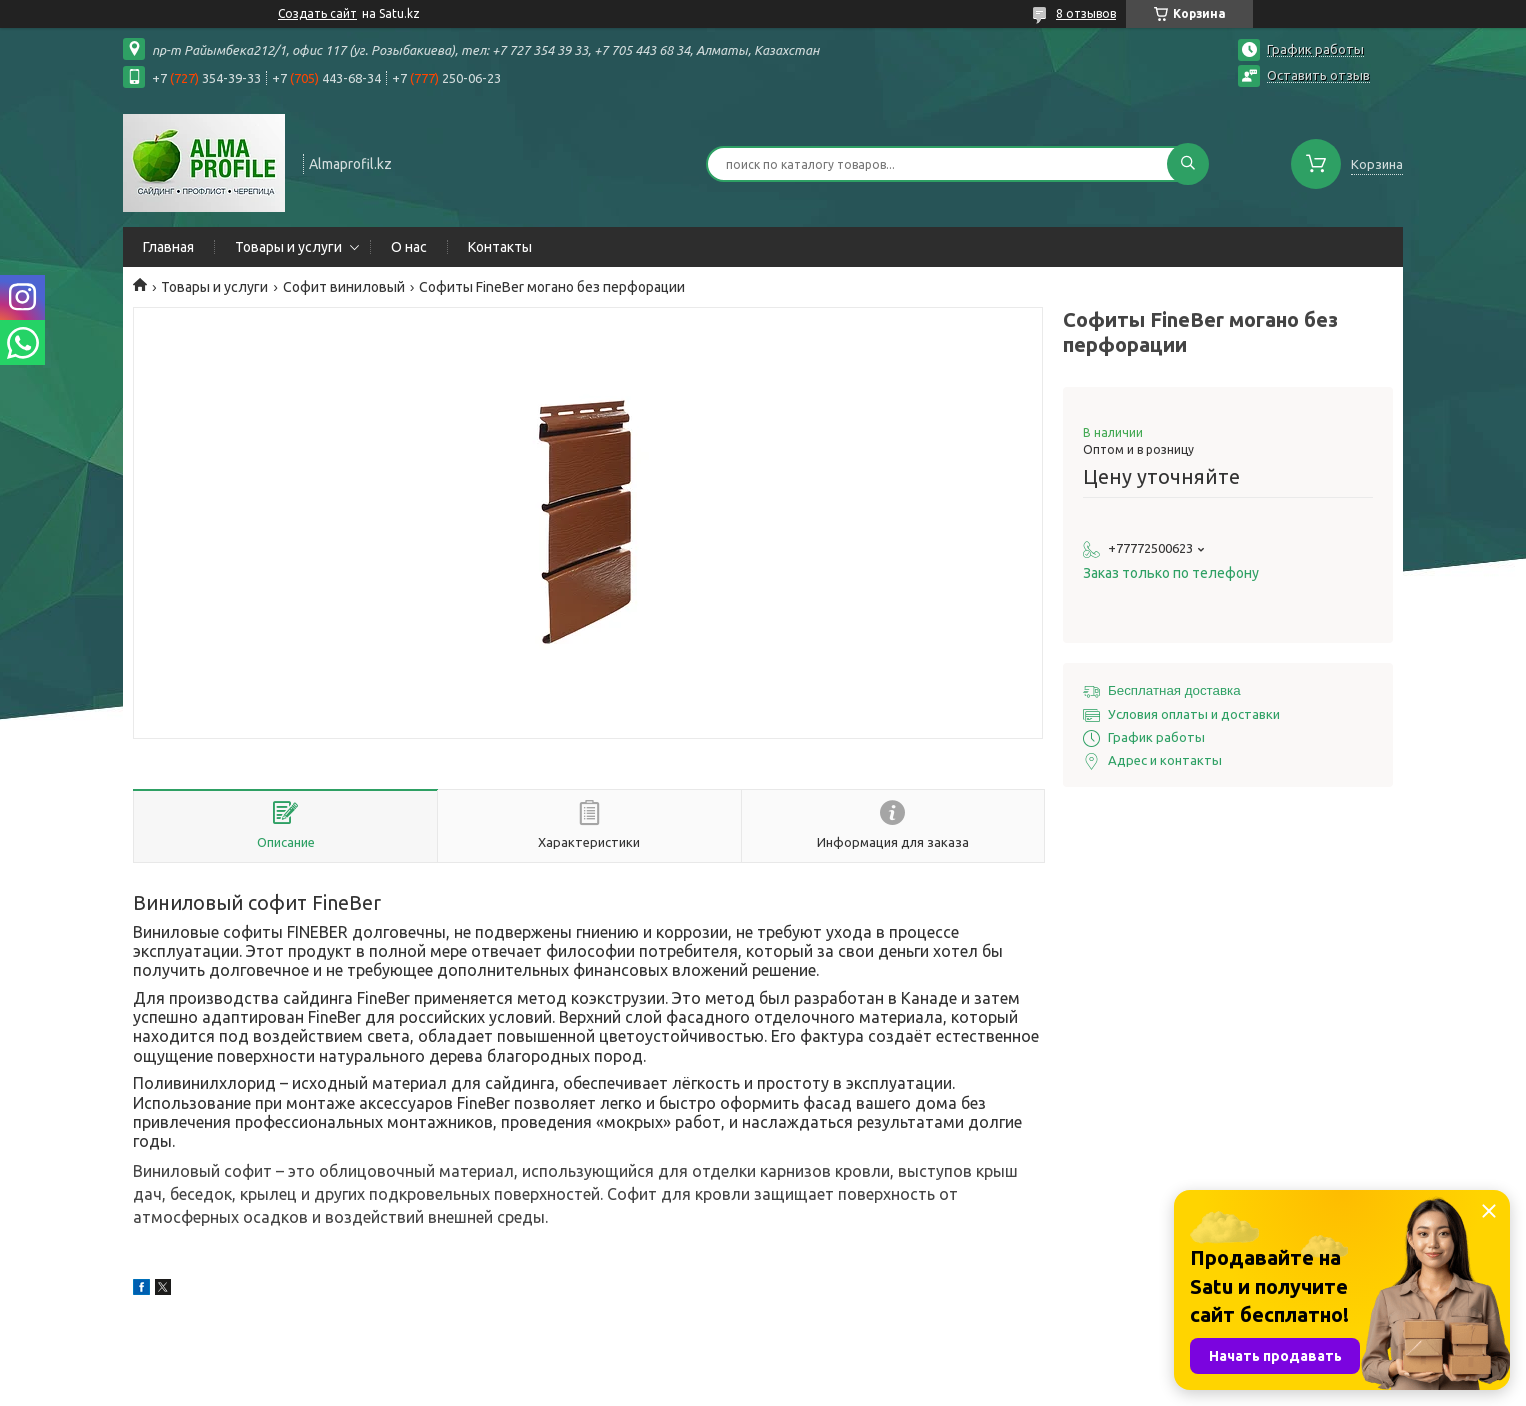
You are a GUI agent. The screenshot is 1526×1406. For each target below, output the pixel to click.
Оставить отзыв (1318, 75)
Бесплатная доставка (1174, 690)
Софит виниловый (344, 287)
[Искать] (1188, 164)
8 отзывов (1086, 13)
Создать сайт (317, 13)
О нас (409, 247)
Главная (168, 247)
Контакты (500, 247)
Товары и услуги (288, 247)
